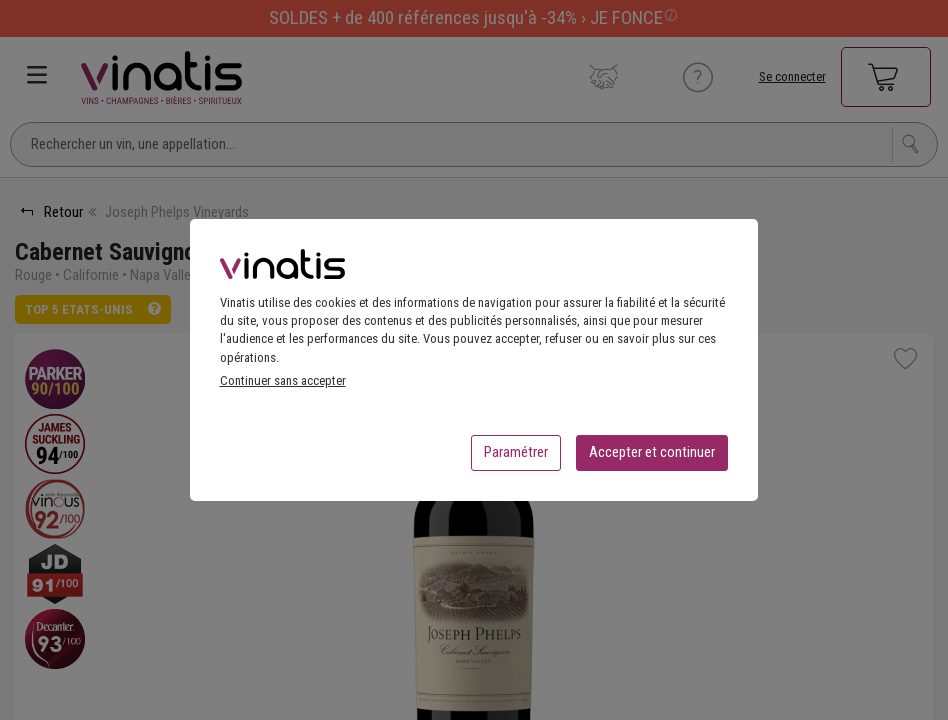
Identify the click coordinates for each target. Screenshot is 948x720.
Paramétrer (516, 458)
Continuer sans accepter (283, 386)
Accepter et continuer (652, 458)
